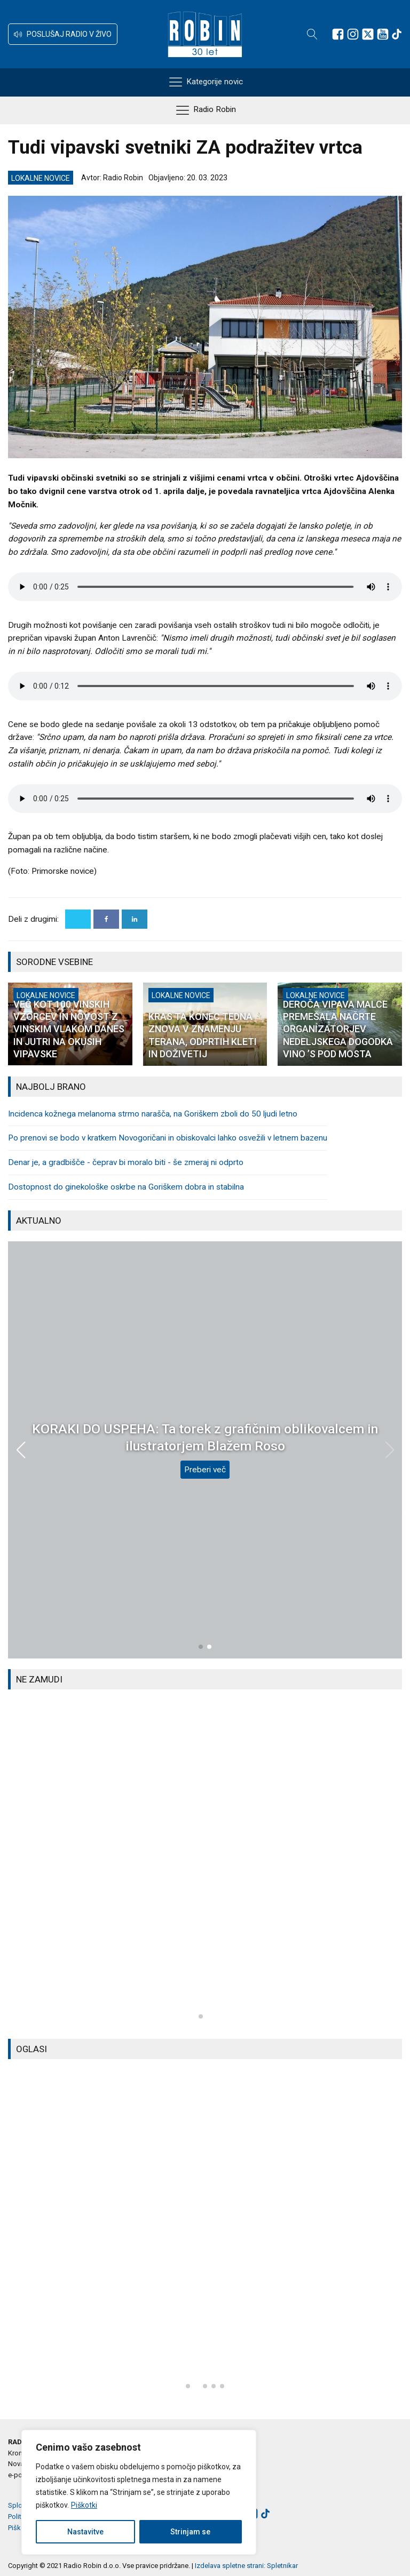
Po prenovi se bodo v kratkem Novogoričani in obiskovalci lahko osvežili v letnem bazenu (167, 1138)
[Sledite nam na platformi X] (367, 34)
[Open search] (312, 34)
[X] (78, 919)
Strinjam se (190, 2531)
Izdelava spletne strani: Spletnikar (246, 2566)
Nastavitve (85, 2531)
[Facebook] (106, 919)
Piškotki (84, 2505)
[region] (138, 2492)
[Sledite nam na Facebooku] (338, 34)
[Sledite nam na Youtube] (382, 34)
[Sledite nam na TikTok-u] (396, 34)
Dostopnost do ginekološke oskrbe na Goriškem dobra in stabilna (126, 1187)
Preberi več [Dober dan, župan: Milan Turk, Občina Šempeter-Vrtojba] (205, 1460)
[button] (62, 34)
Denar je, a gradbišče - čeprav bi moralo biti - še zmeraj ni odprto (125, 1162)
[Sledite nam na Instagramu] (352, 34)
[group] (205, 1864)
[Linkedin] (134, 919)
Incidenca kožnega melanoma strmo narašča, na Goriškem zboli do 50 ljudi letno (152, 1114)
